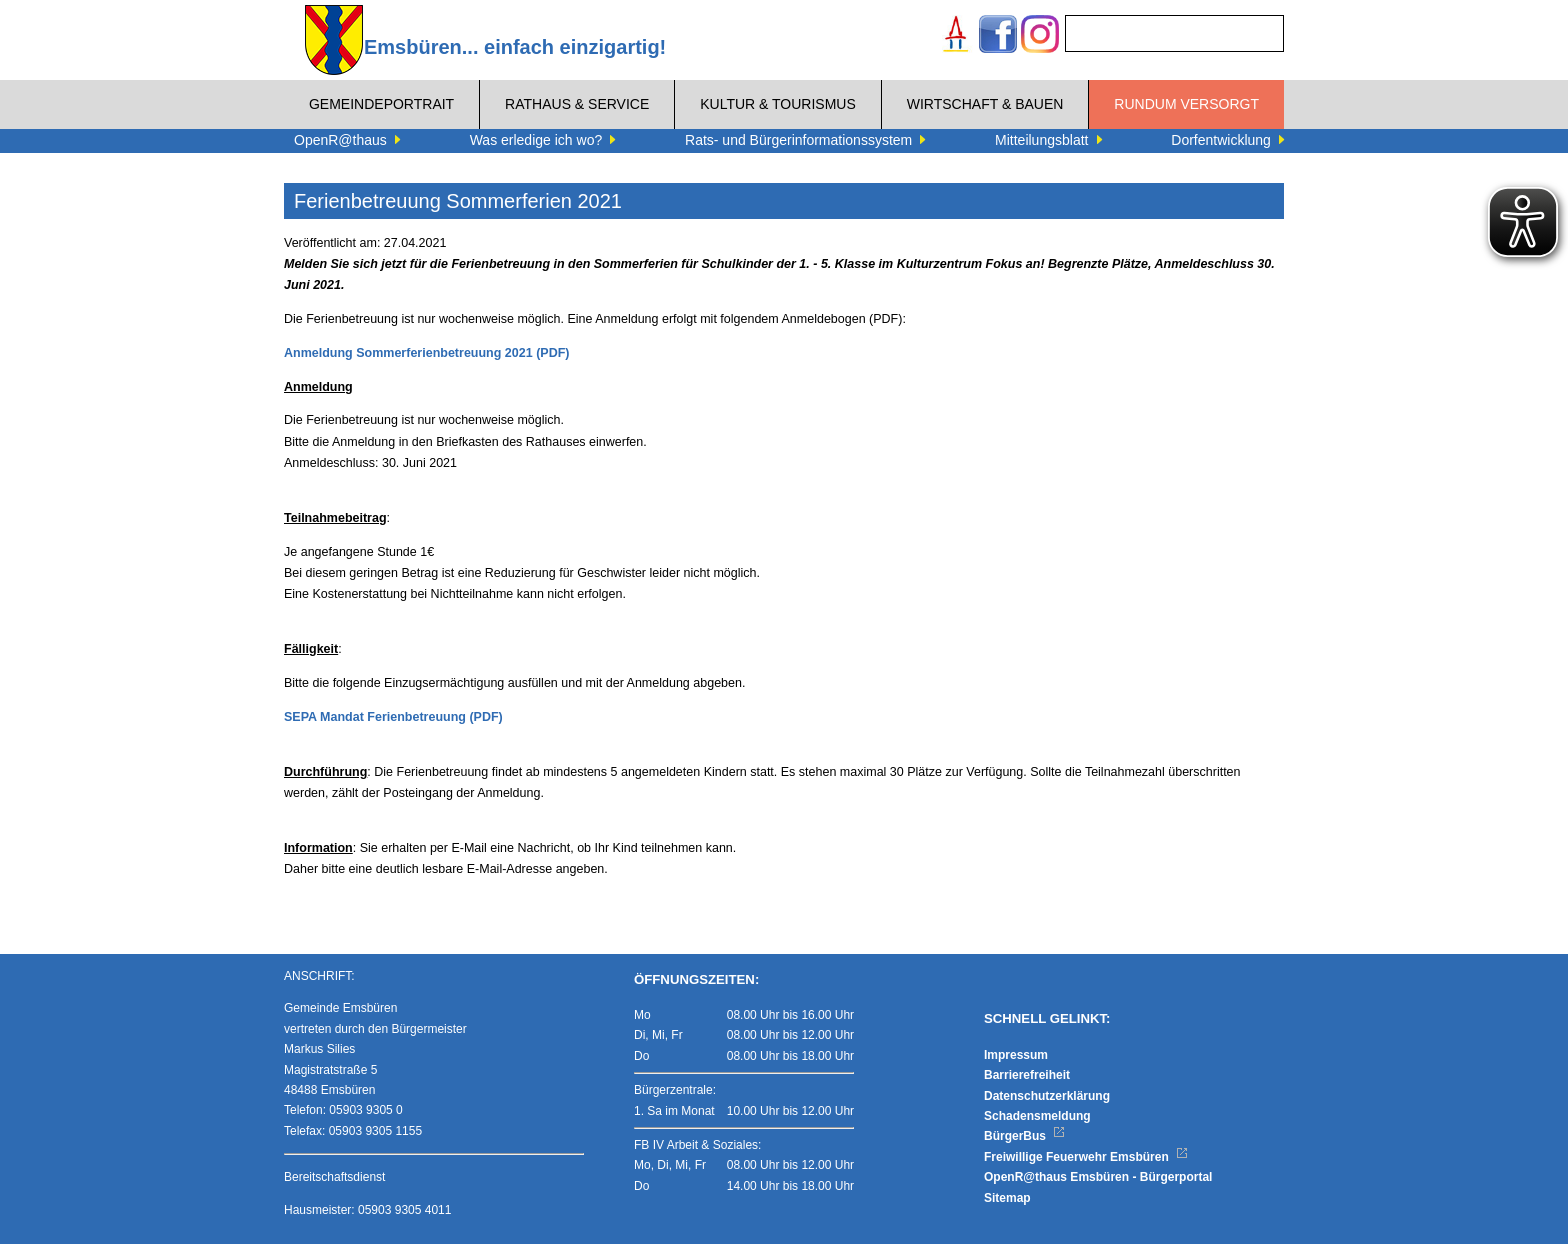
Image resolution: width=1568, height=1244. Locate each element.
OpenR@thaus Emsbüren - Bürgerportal (1098, 1177)
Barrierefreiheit (1027, 1075)
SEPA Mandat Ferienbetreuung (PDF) (393, 717)
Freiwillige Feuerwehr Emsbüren (1086, 1157)
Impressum (1016, 1055)
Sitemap (1007, 1198)
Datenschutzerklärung (1047, 1096)
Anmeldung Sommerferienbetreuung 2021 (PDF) (426, 353)
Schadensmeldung (1037, 1116)
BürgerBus (1024, 1136)
